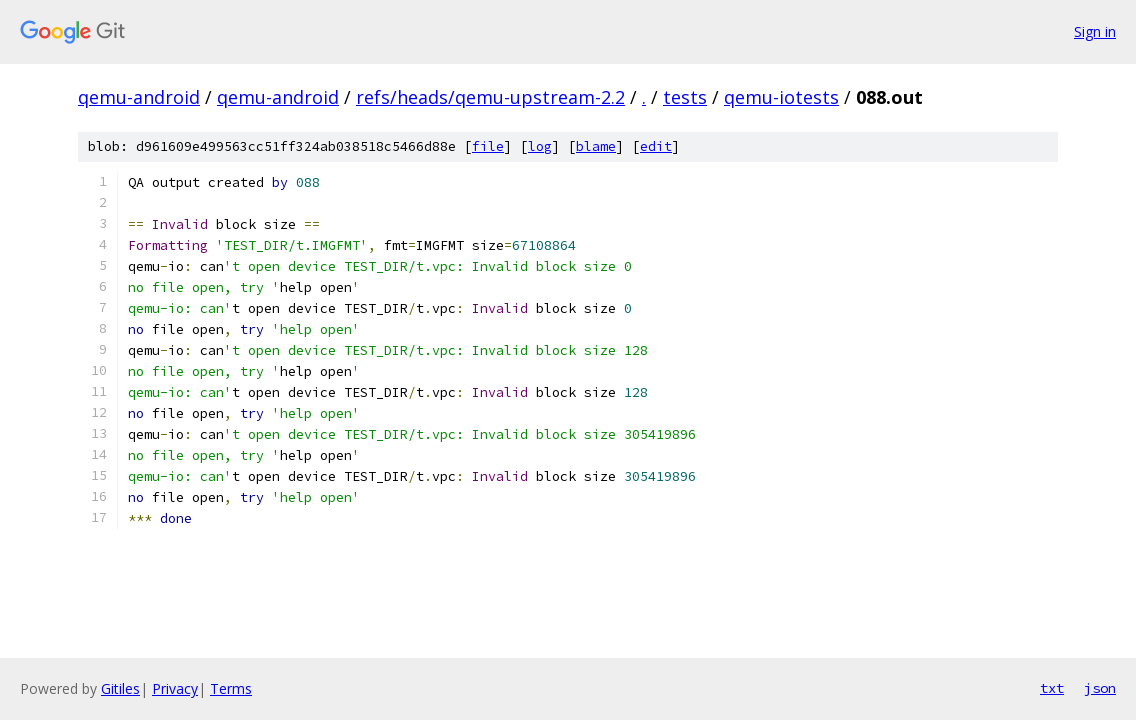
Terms (231, 688)
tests (685, 97)
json (1100, 688)
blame (596, 146)
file (488, 146)
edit (656, 146)
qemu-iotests (781, 97)
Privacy (175, 688)
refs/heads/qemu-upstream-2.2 (490, 97)
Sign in (1095, 31)
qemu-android (139, 97)
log (540, 146)
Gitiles (120, 688)
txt (1052, 688)
